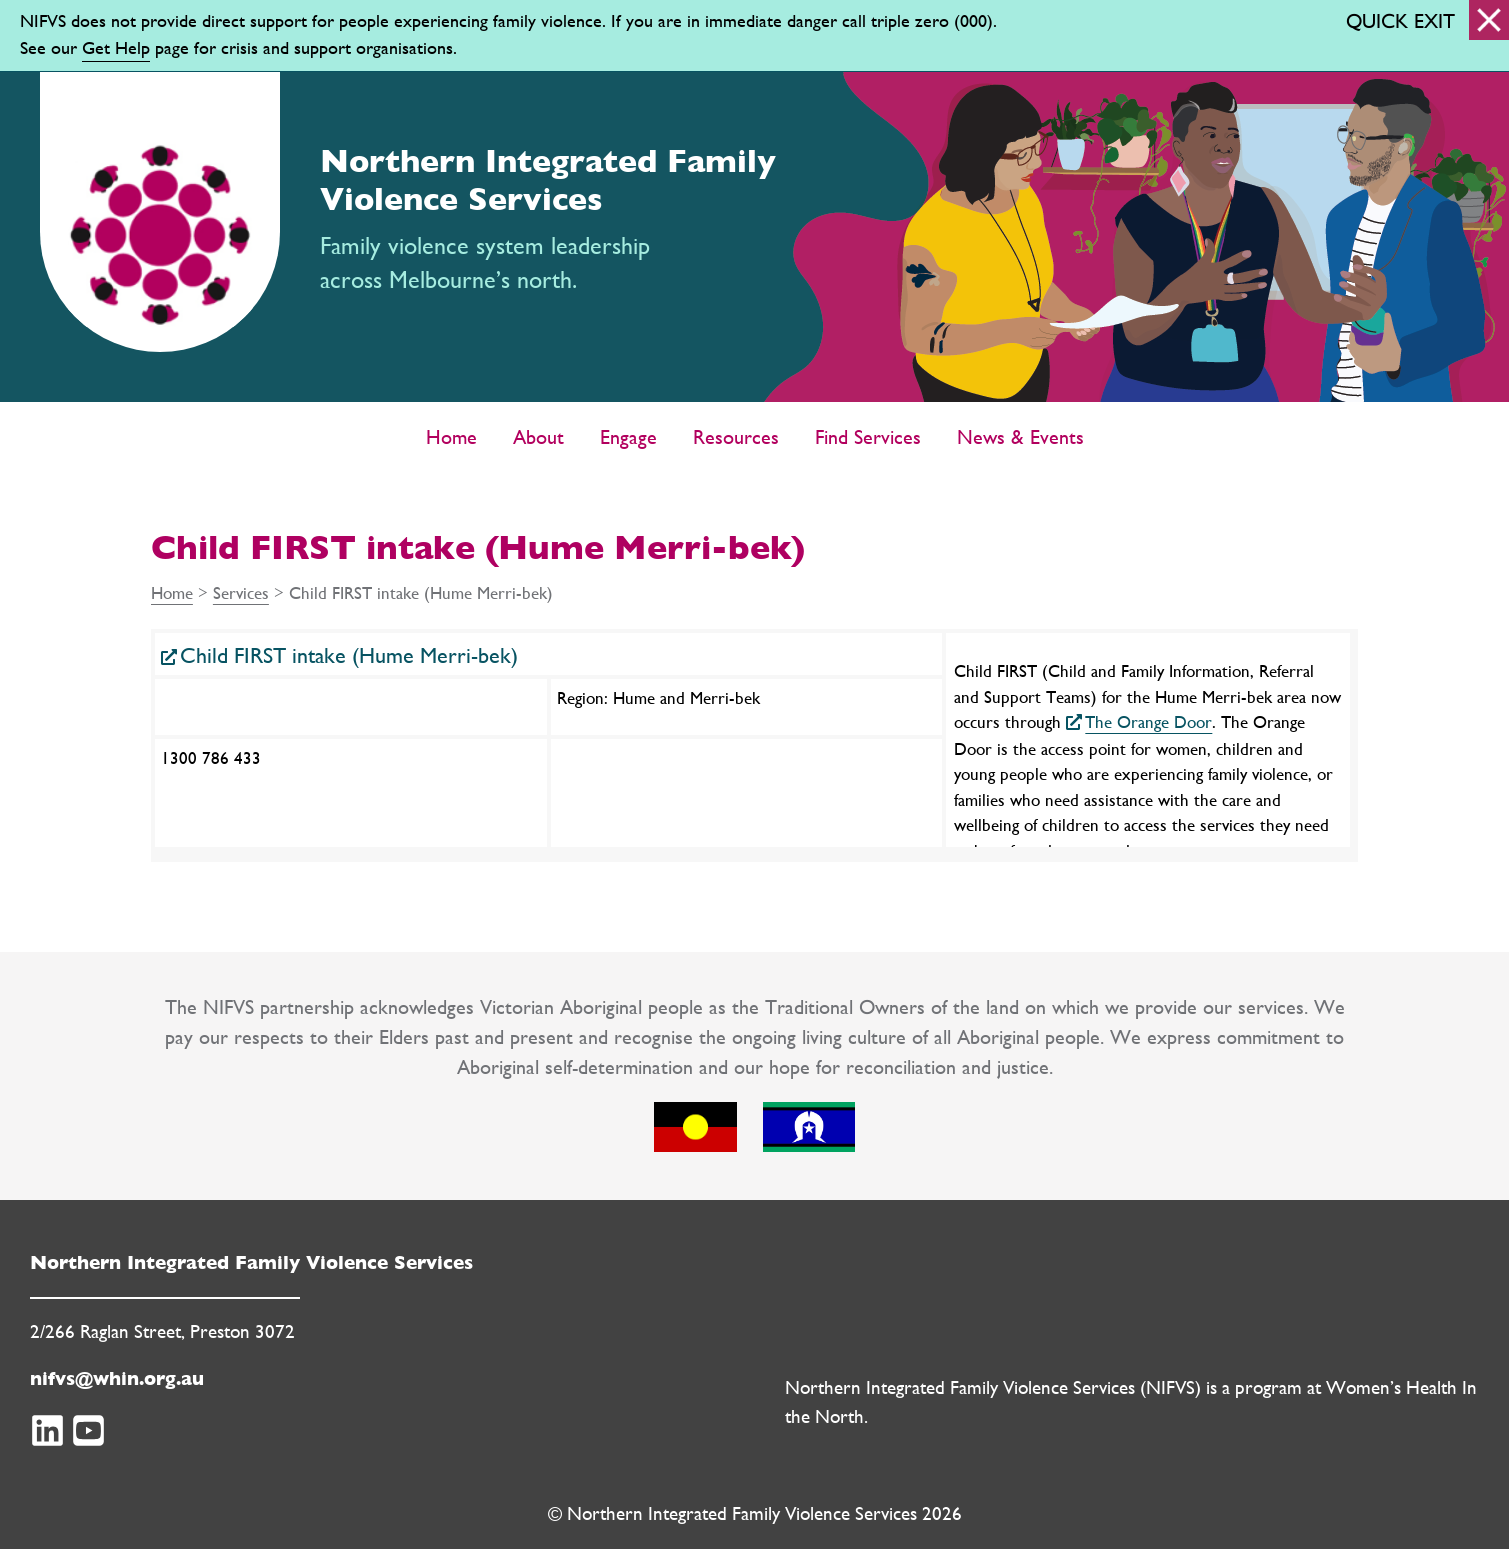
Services (241, 592)
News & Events (1020, 436)
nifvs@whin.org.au (117, 1378)
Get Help (116, 47)
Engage (628, 436)
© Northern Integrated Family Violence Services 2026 (755, 1513)
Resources (736, 436)
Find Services (868, 436)
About (538, 436)
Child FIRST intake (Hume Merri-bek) (349, 655)
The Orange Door (1148, 721)
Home (451, 436)
